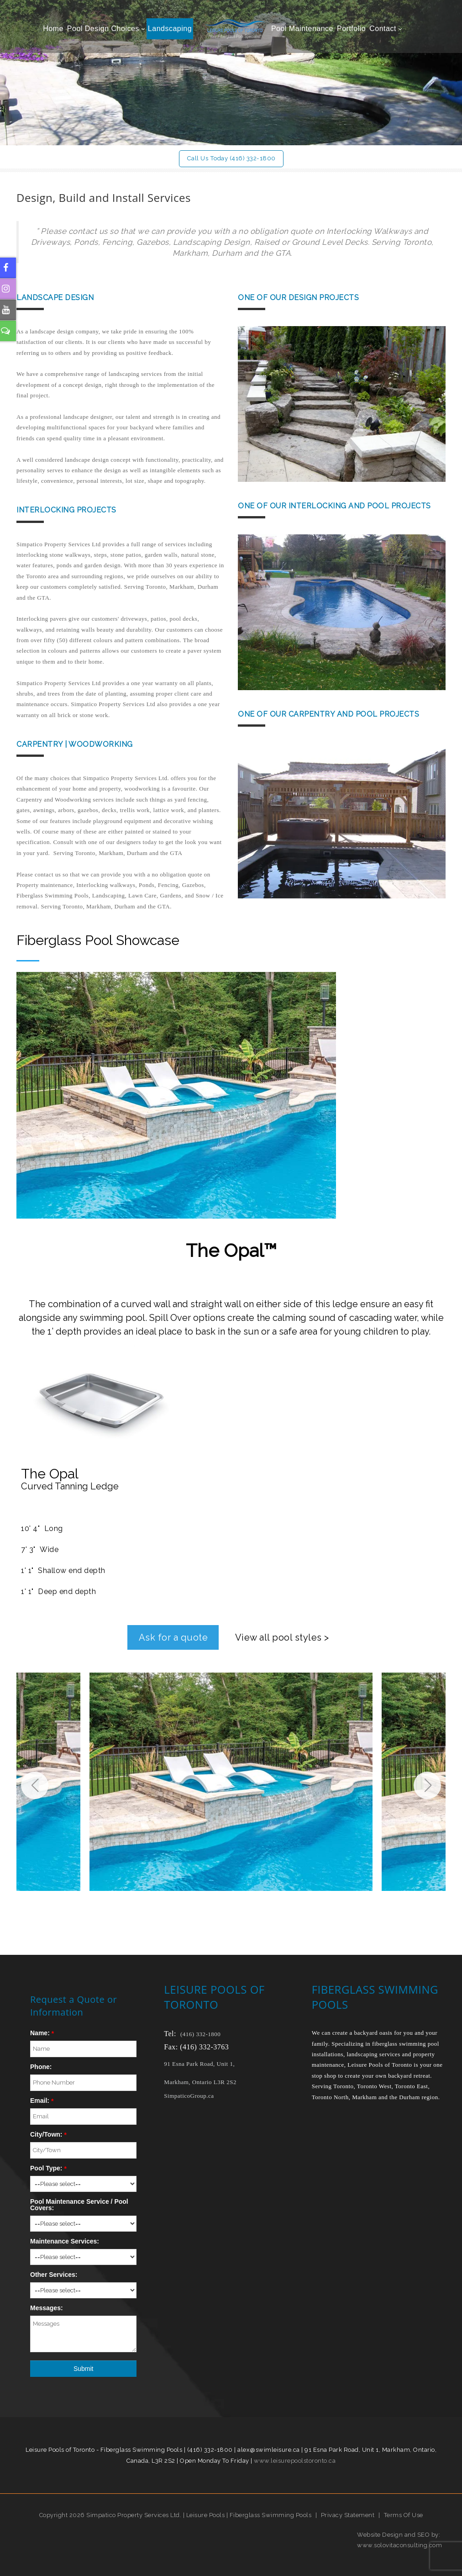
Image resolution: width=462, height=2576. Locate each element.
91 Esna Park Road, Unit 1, (200, 2063)
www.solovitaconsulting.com (399, 2545)
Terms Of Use (403, 2515)
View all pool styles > (282, 1637)
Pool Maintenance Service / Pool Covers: (79, 2204)
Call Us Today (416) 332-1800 (231, 158)
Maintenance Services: (64, 2241)
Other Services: (54, 2274)
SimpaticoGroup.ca (189, 2095)
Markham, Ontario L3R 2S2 (200, 2082)
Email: (39, 2100)
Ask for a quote (173, 1637)
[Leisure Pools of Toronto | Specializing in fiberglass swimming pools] (231, 28)
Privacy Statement (348, 2515)
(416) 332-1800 (200, 2034)
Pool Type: (46, 2168)
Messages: (46, 2308)
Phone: (41, 2067)
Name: (40, 2033)
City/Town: (46, 2134)
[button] (427, 1785)
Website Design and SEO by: (398, 2534)
